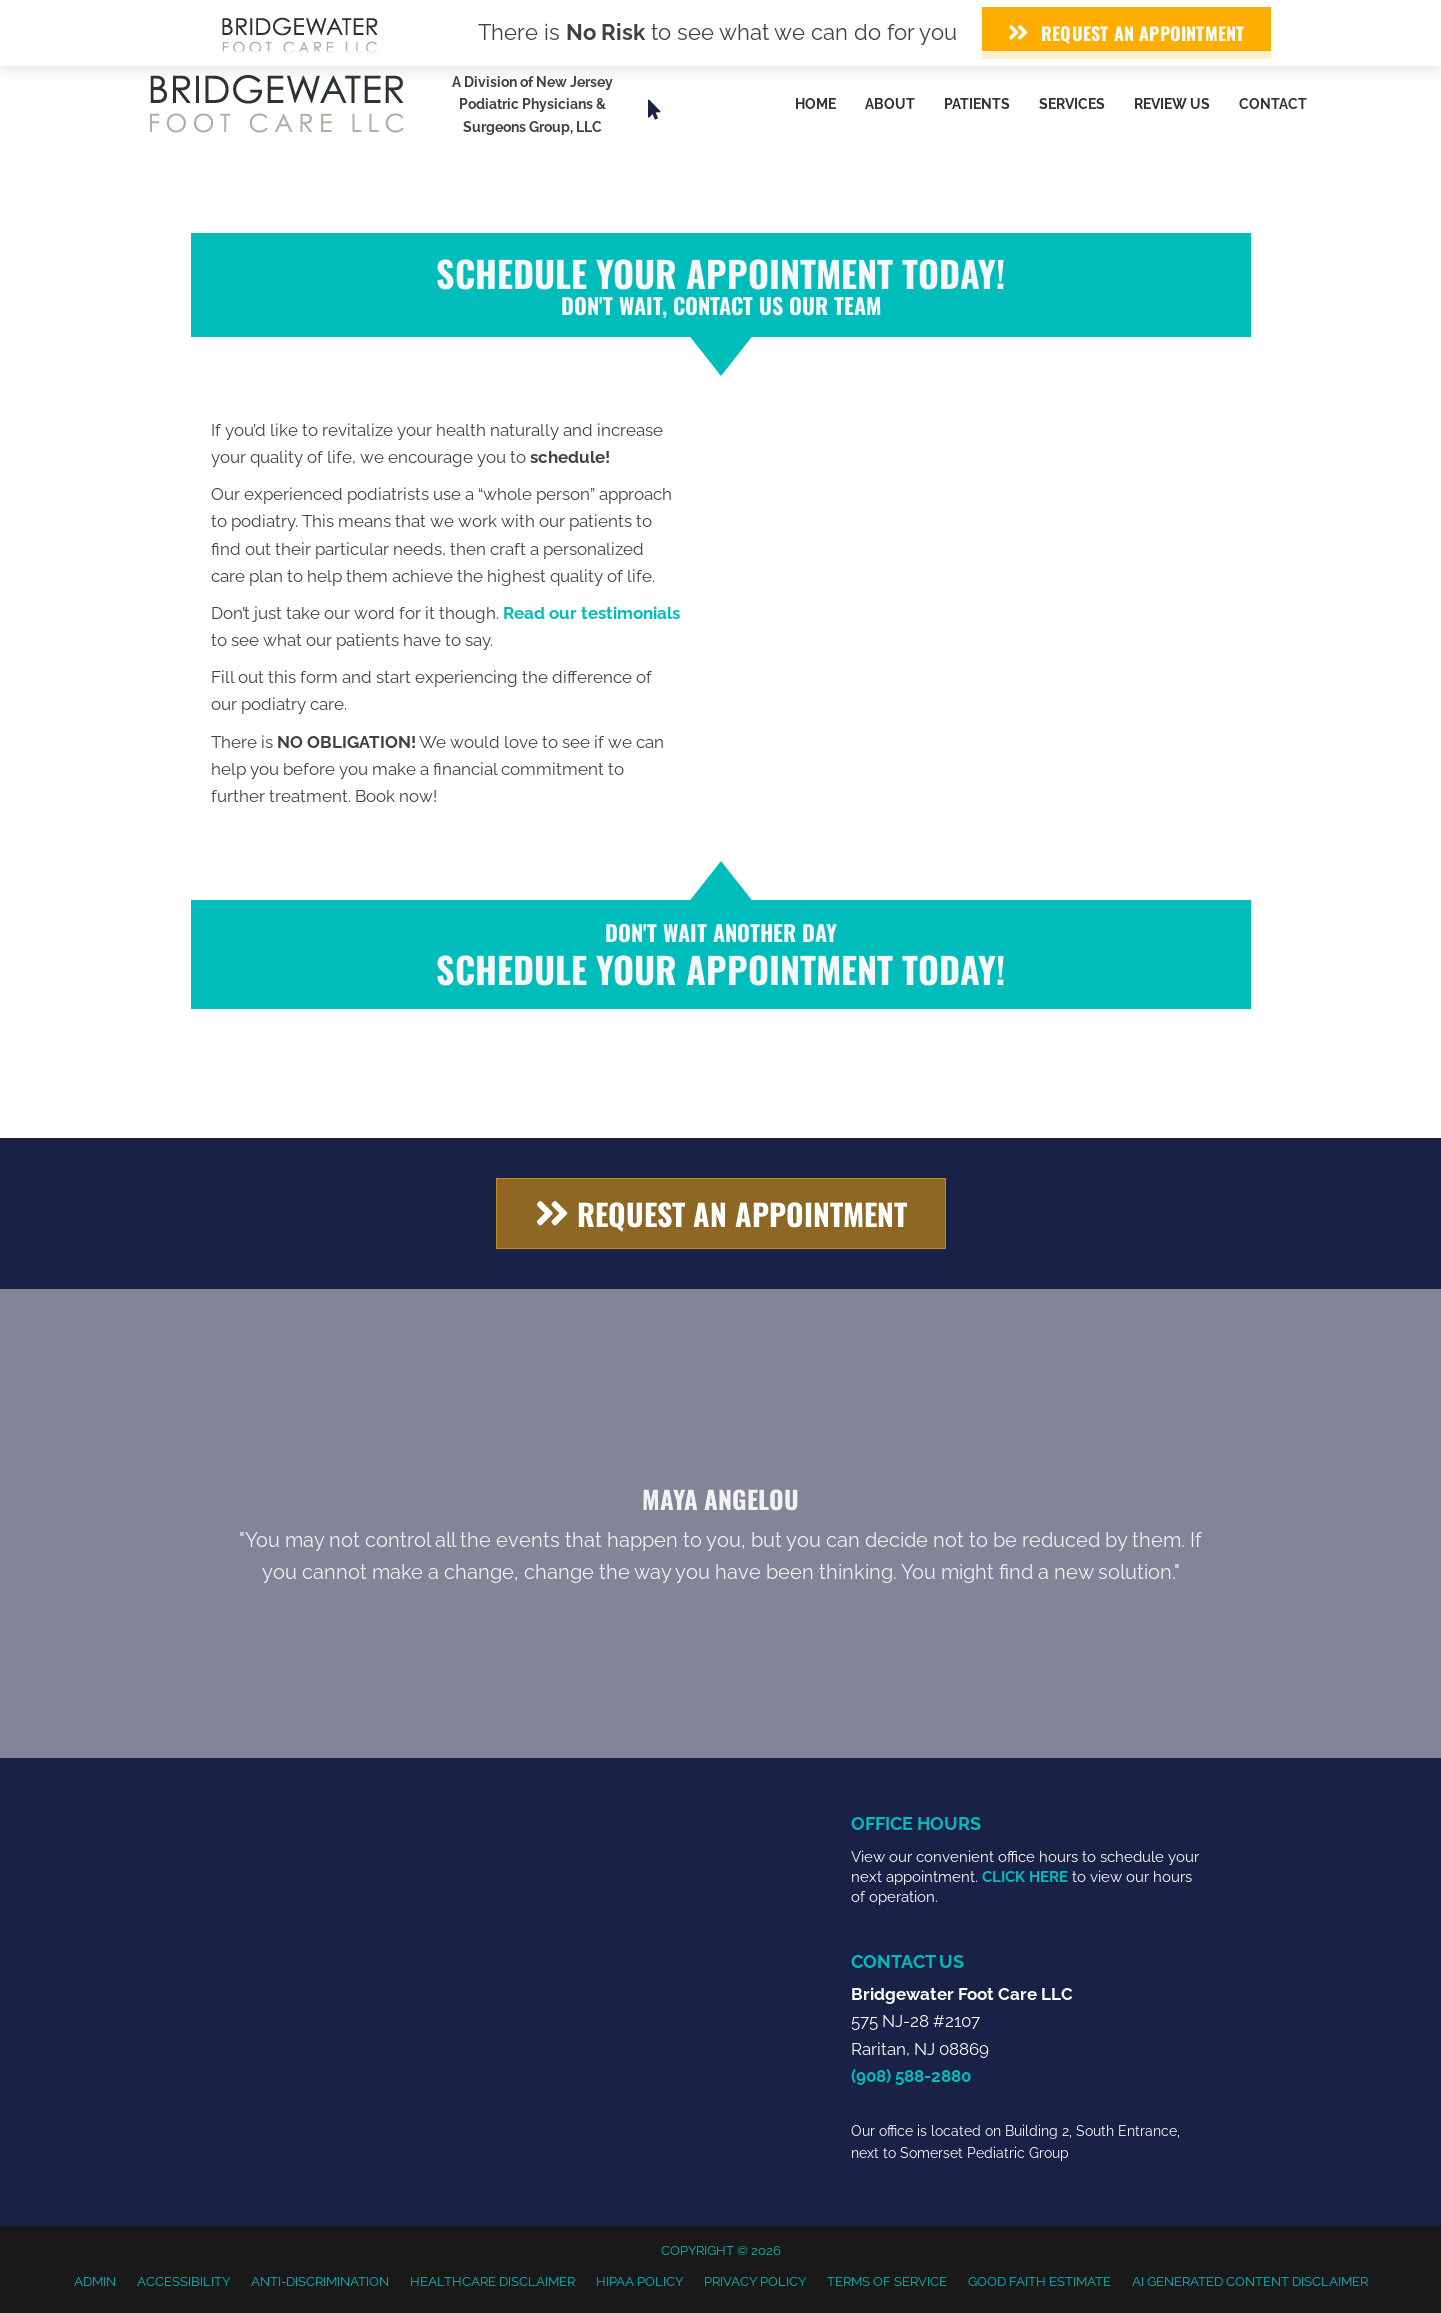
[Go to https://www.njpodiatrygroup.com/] (553, 109)
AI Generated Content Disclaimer (1250, 2281)
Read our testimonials (591, 613)
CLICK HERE (1025, 1877)
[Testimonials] (721, 1533)
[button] (721, 1213)
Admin (95, 2281)
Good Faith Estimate (1039, 2281)
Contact (1273, 104)
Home (815, 104)
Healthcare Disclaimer (492, 2281)
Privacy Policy (755, 2281)
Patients (977, 104)
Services (1072, 104)
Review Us (1172, 104)
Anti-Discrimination (320, 2281)
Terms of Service (887, 2281)
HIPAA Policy (639, 2281)
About (890, 104)
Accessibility (183, 2281)
